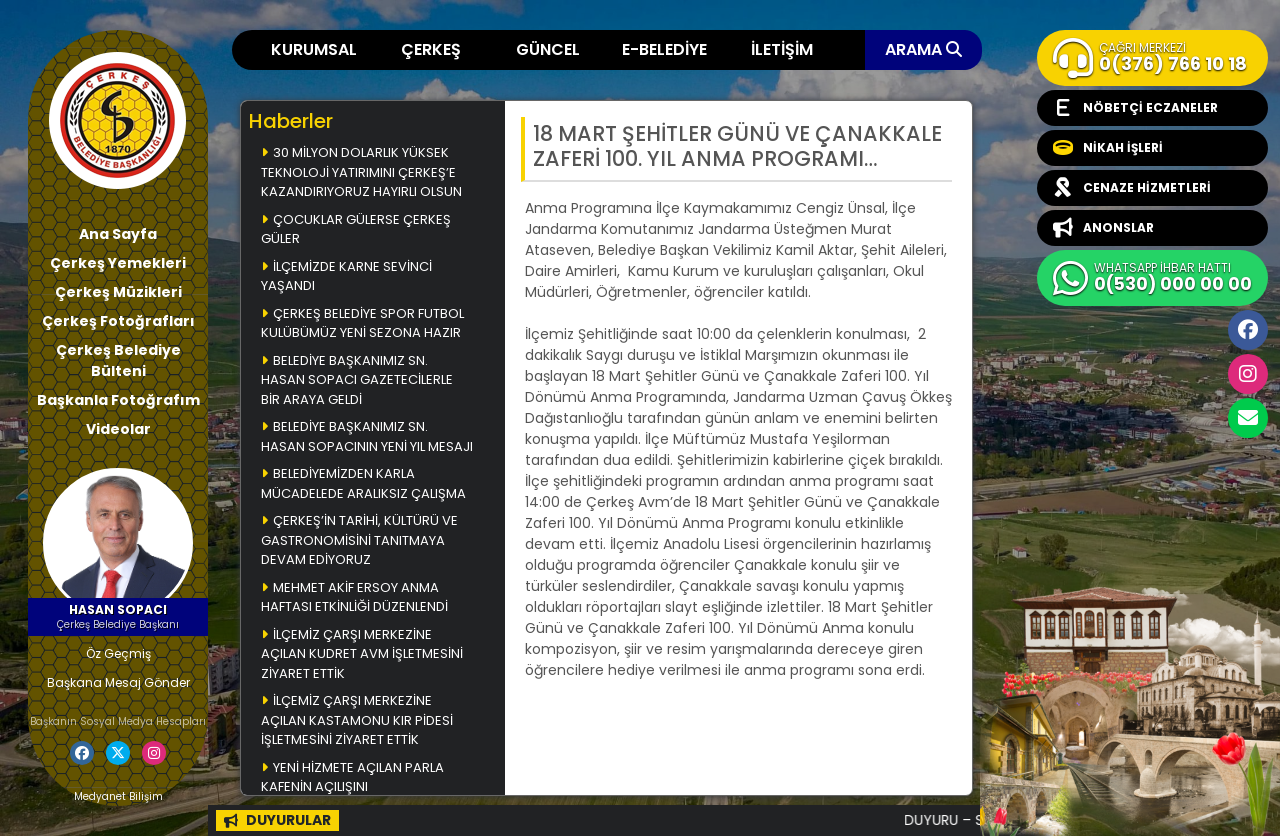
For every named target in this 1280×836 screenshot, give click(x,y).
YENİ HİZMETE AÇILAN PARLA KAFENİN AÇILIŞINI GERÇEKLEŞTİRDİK (352, 787)
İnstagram (1248, 374)
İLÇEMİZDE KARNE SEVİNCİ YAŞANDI (346, 276)
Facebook (1248, 330)
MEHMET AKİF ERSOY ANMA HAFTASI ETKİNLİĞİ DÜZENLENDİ (354, 597)
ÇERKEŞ (431, 49)
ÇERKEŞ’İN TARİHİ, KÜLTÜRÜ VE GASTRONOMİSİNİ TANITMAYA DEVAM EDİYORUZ (359, 540)
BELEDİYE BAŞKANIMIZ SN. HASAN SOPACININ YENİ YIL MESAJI (367, 436)
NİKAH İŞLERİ (1108, 148)
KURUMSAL (314, 49)
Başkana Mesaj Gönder (118, 682)
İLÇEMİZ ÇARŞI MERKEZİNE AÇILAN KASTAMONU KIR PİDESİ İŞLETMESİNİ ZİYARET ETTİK (357, 720)
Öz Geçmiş (118, 653)
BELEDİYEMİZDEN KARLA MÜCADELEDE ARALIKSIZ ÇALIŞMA (363, 483)
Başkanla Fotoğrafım (118, 400)
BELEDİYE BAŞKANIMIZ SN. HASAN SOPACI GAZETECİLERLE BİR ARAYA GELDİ (357, 380)
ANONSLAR (1103, 228)
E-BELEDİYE (664, 49)
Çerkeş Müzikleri (118, 292)
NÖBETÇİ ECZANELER (1135, 108)
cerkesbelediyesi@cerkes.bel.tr (1248, 418)
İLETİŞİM (782, 49)
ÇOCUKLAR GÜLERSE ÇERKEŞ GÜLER (356, 229)
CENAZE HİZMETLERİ (1132, 188)
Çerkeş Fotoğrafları (118, 321)
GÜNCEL (548, 49)
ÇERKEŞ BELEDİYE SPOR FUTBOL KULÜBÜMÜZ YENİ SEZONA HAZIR (362, 323)
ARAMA (923, 49)
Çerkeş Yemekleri (118, 263)
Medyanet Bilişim (118, 796)
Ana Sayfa (118, 234)
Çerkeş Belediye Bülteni (118, 360)
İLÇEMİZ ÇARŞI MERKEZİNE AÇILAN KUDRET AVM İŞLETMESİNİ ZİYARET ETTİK (362, 654)
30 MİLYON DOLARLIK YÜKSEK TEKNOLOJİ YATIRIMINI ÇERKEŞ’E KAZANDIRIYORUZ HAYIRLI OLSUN (361, 172)
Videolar (118, 429)
